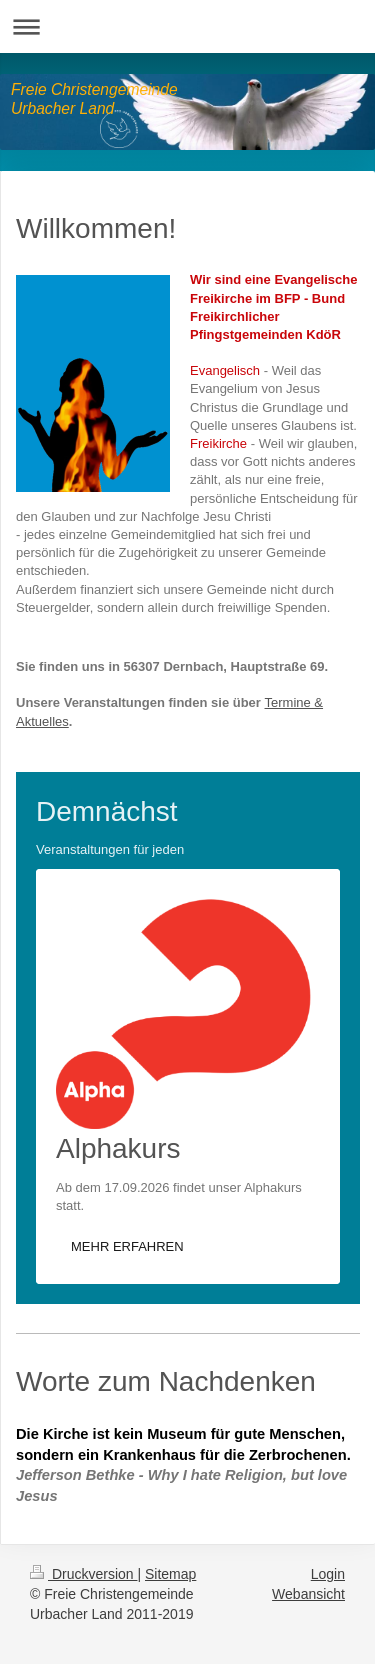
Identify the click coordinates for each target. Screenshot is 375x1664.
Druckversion (83, 1574)
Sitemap (170, 1574)
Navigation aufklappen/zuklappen (187, 26)
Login (328, 1574)
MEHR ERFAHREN (127, 1246)
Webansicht (308, 1594)
